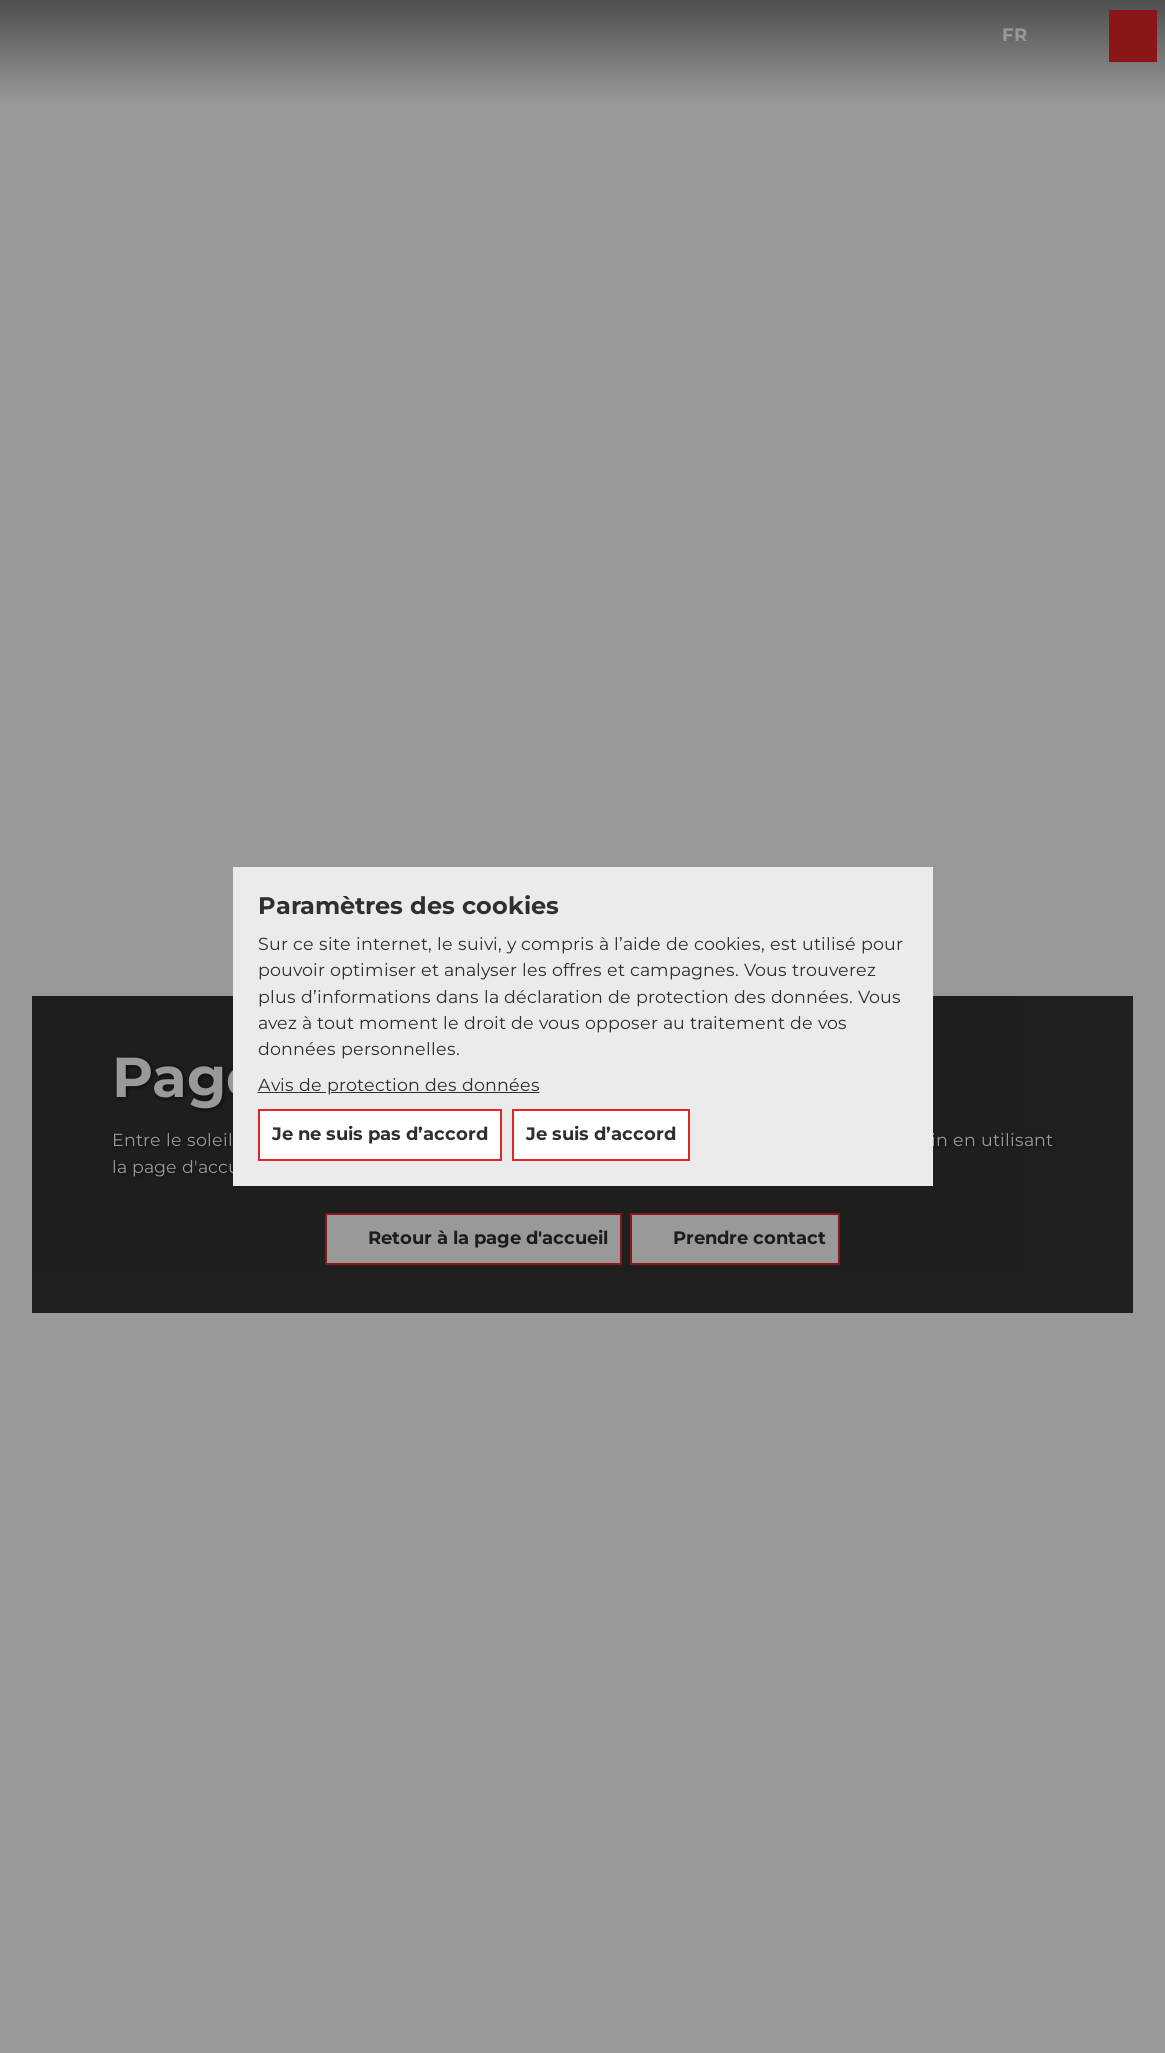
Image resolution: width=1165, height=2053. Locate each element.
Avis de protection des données (399, 1084)
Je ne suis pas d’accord (380, 1134)
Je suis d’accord (601, 1134)
